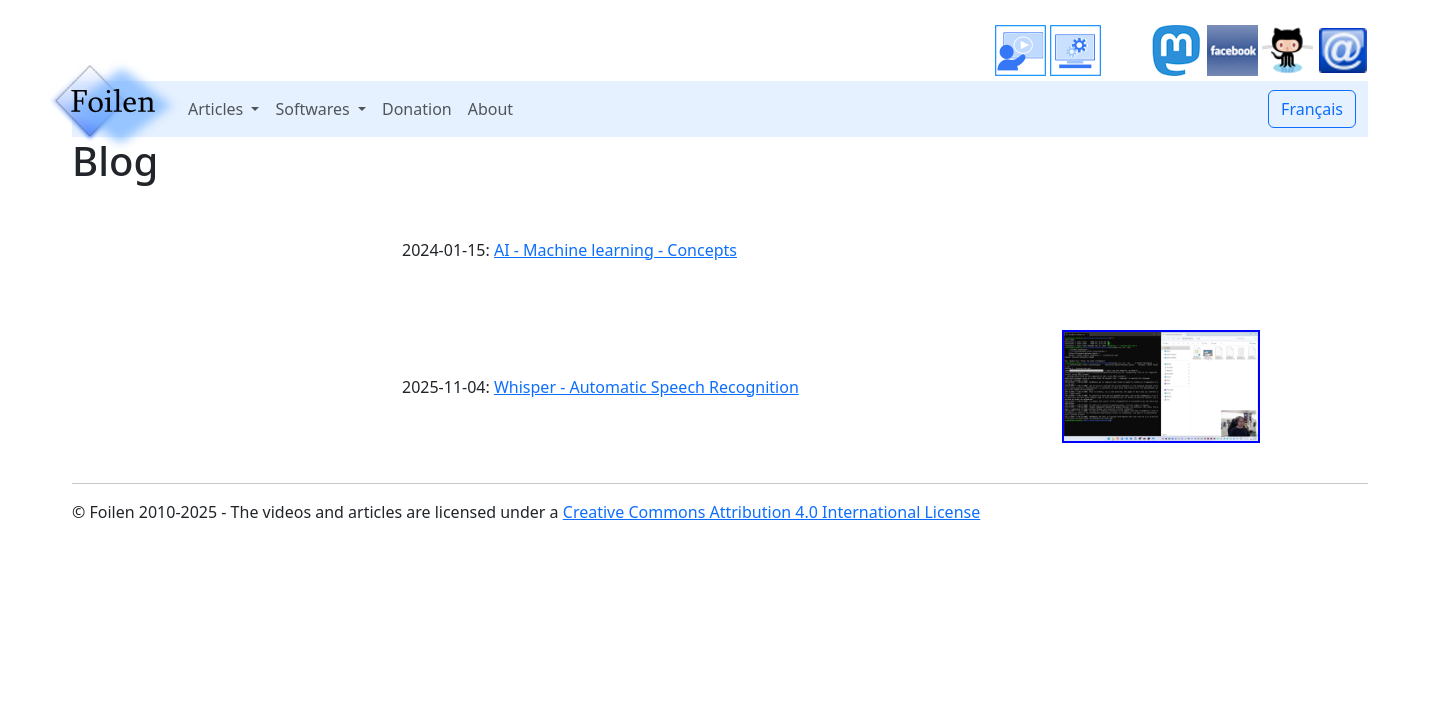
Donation (417, 109)
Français (1312, 109)
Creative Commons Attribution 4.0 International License (771, 512)
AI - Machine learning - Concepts (615, 250)
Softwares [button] (314, 109)
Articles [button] (217, 109)
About (490, 109)
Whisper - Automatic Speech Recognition (646, 387)
